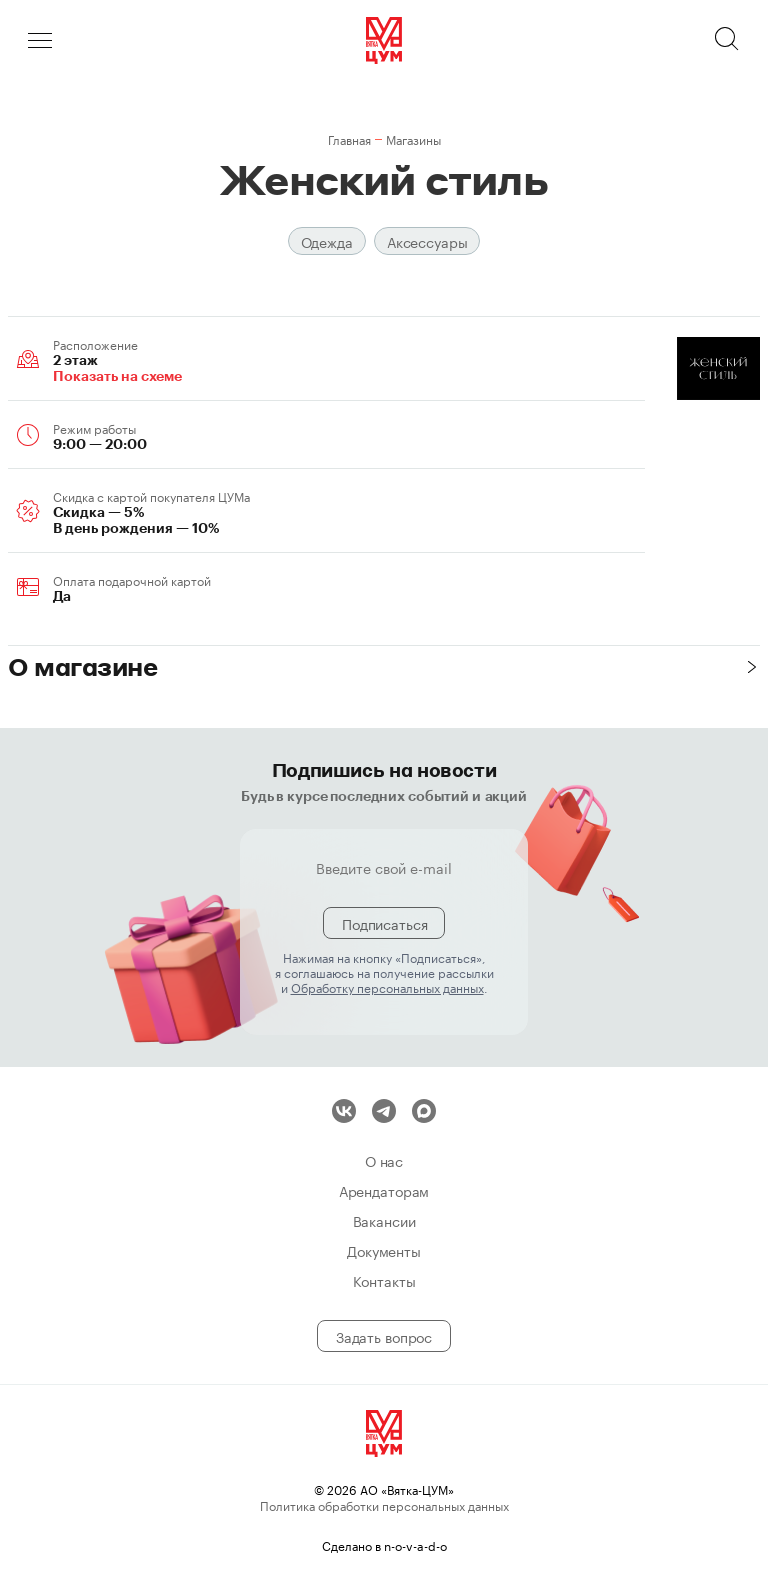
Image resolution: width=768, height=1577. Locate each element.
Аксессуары (427, 241)
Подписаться (384, 923)
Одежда (327, 241)
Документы (384, 1250)
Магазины (413, 138)
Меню (40, 40)
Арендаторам (384, 1190)
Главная (349, 138)
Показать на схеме (117, 376)
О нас (384, 1160)
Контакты (384, 1280)
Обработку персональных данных (387, 986)
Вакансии (384, 1220)
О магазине (82, 666)
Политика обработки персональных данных (384, 1504)
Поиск (728, 40)
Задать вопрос (384, 1336)
